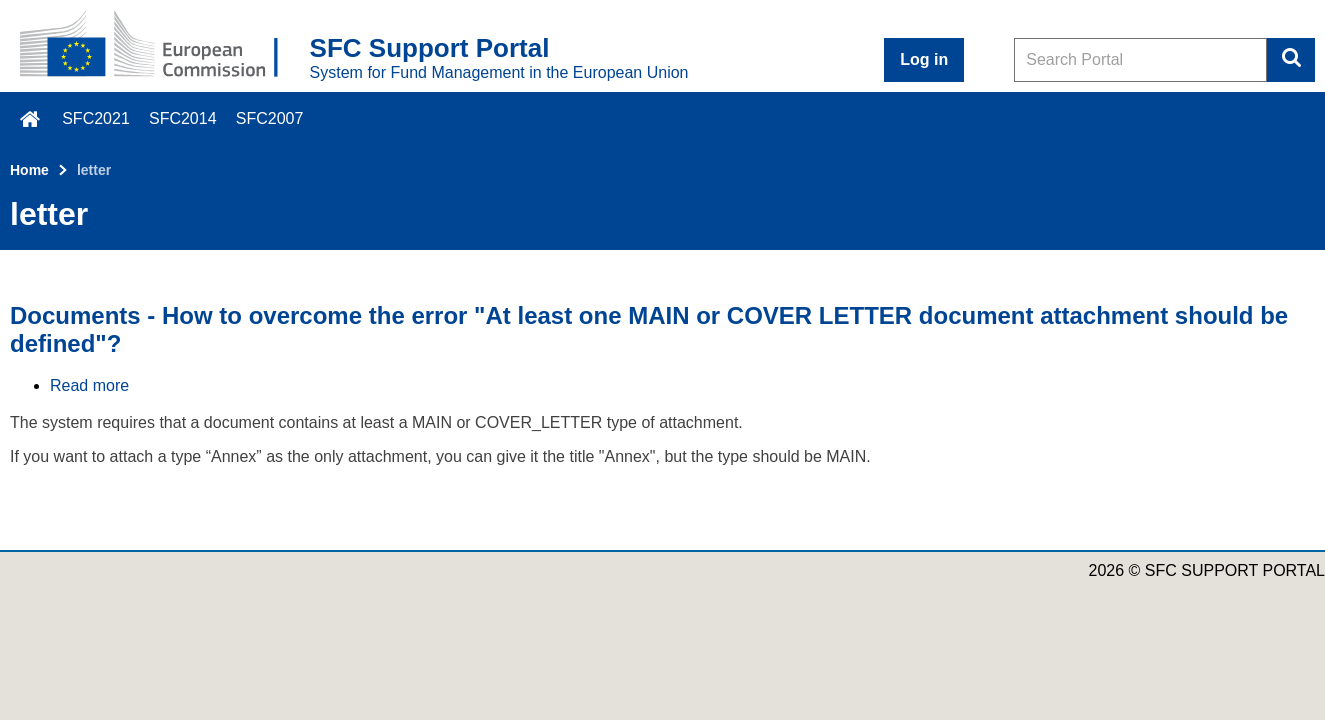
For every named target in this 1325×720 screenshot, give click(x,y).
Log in (924, 59)
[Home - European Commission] (165, 46)
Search (1291, 60)
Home (29, 170)
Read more (89, 385)
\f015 (31, 119)
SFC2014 (183, 118)
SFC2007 (270, 118)
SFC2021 (96, 118)
